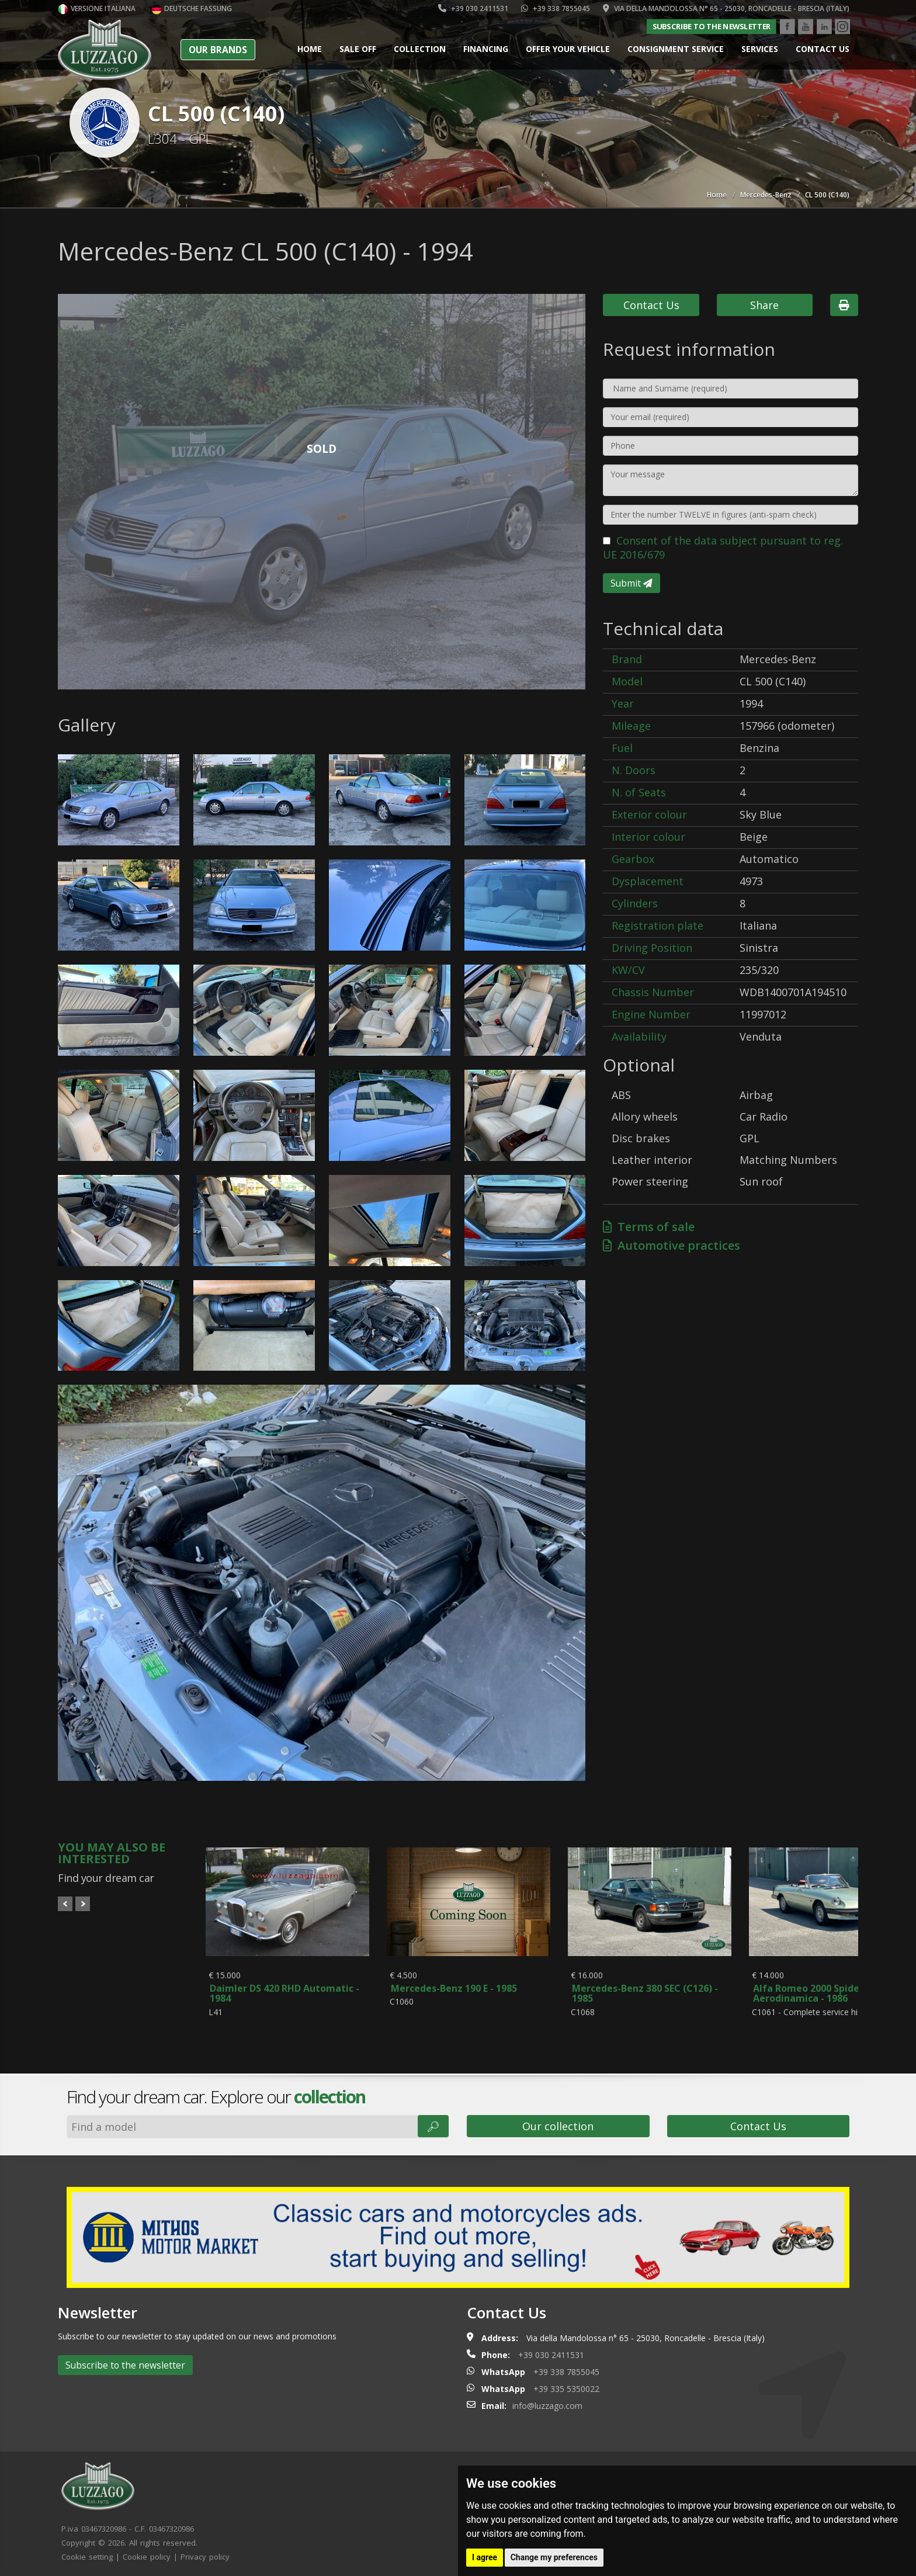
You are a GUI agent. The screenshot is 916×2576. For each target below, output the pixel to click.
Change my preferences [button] (554, 2557)
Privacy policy (205, 2551)
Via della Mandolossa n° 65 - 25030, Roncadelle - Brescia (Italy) (726, 8)
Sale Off (357, 48)
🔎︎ (433, 2121)
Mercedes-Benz (766, 195)
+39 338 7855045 (555, 8)
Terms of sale (649, 1227)
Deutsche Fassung (191, 8)
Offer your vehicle (568, 48)
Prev (65, 1904)
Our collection (558, 2121)
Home (309, 48)
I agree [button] (484, 2557)
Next (82, 1904)
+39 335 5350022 (566, 2383)
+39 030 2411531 (473, 8)
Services (759, 48)
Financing (485, 48)
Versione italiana (97, 8)
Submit (631, 583)
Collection (420, 48)
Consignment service (675, 48)
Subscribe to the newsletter (712, 26)
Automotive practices (671, 1245)
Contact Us (651, 305)
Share (764, 305)
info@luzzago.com (547, 2400)
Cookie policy (147, 2551)
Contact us (822, 48)
